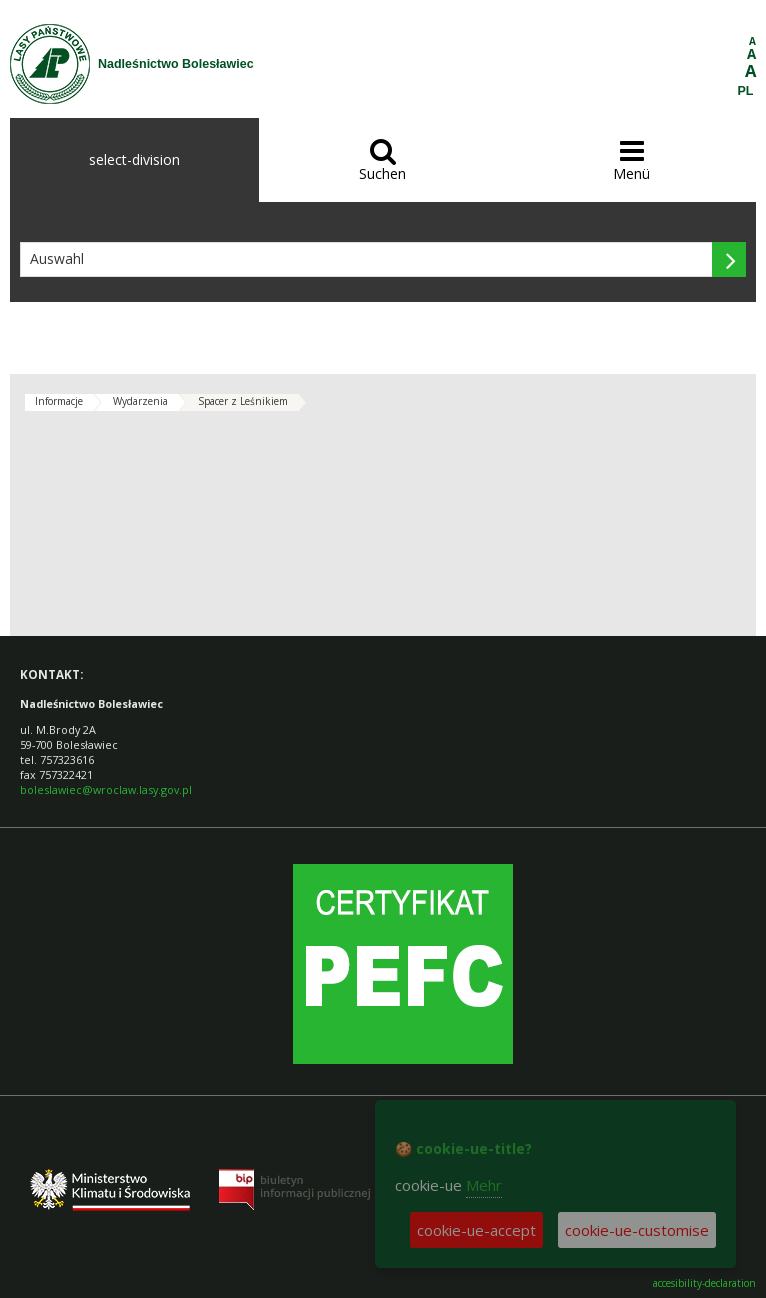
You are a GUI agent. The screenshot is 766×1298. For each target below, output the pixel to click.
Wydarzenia (140, 401)
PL (746, 91)
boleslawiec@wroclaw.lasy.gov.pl (106, 789)
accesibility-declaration (704, 1283)
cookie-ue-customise (637, 1230)
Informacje (59, 401)
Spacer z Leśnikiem (243, 401)
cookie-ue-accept (476, 1230)
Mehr (484, 1185)
